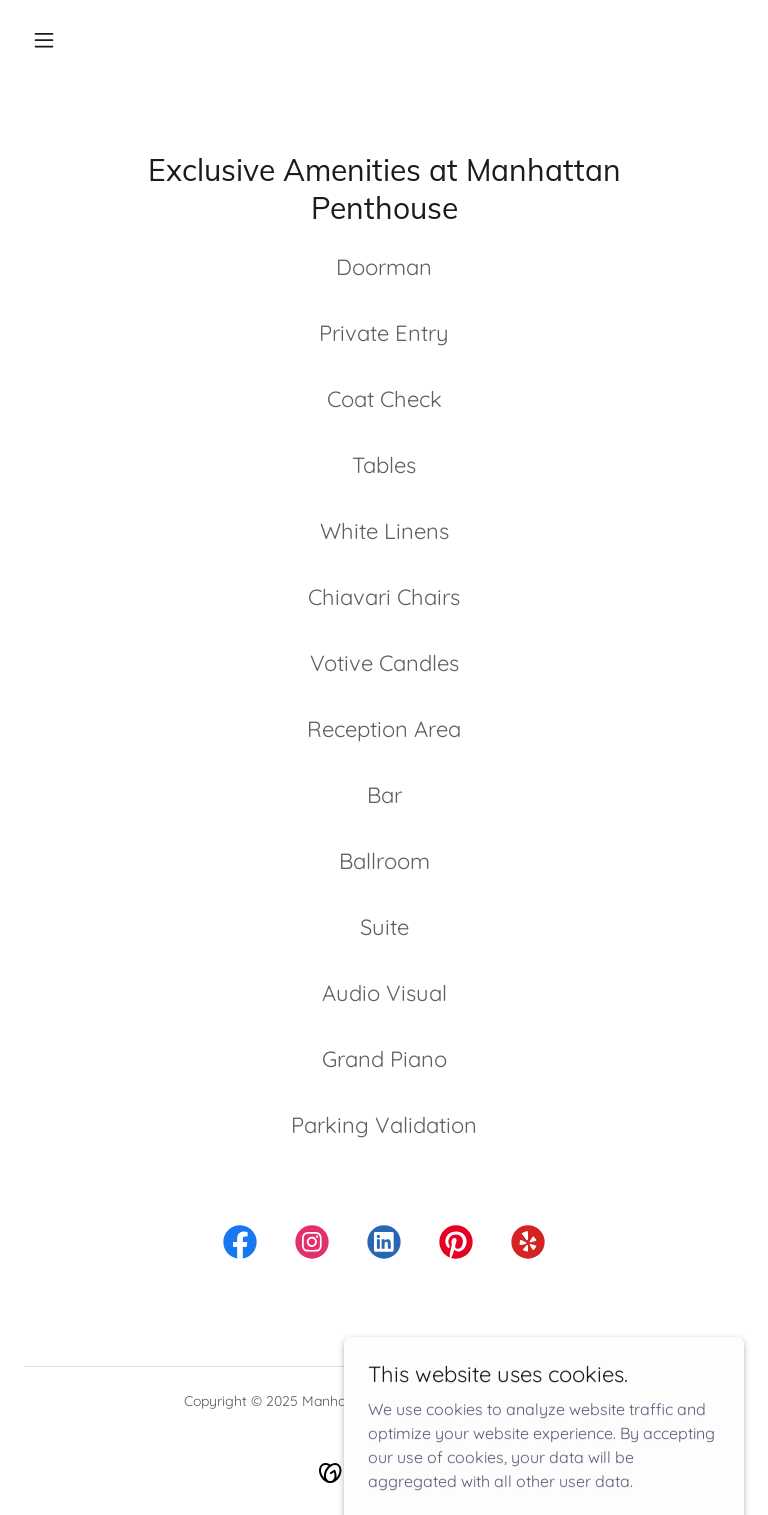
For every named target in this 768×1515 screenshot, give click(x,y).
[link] (240, 1246)
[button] (44, 40)
